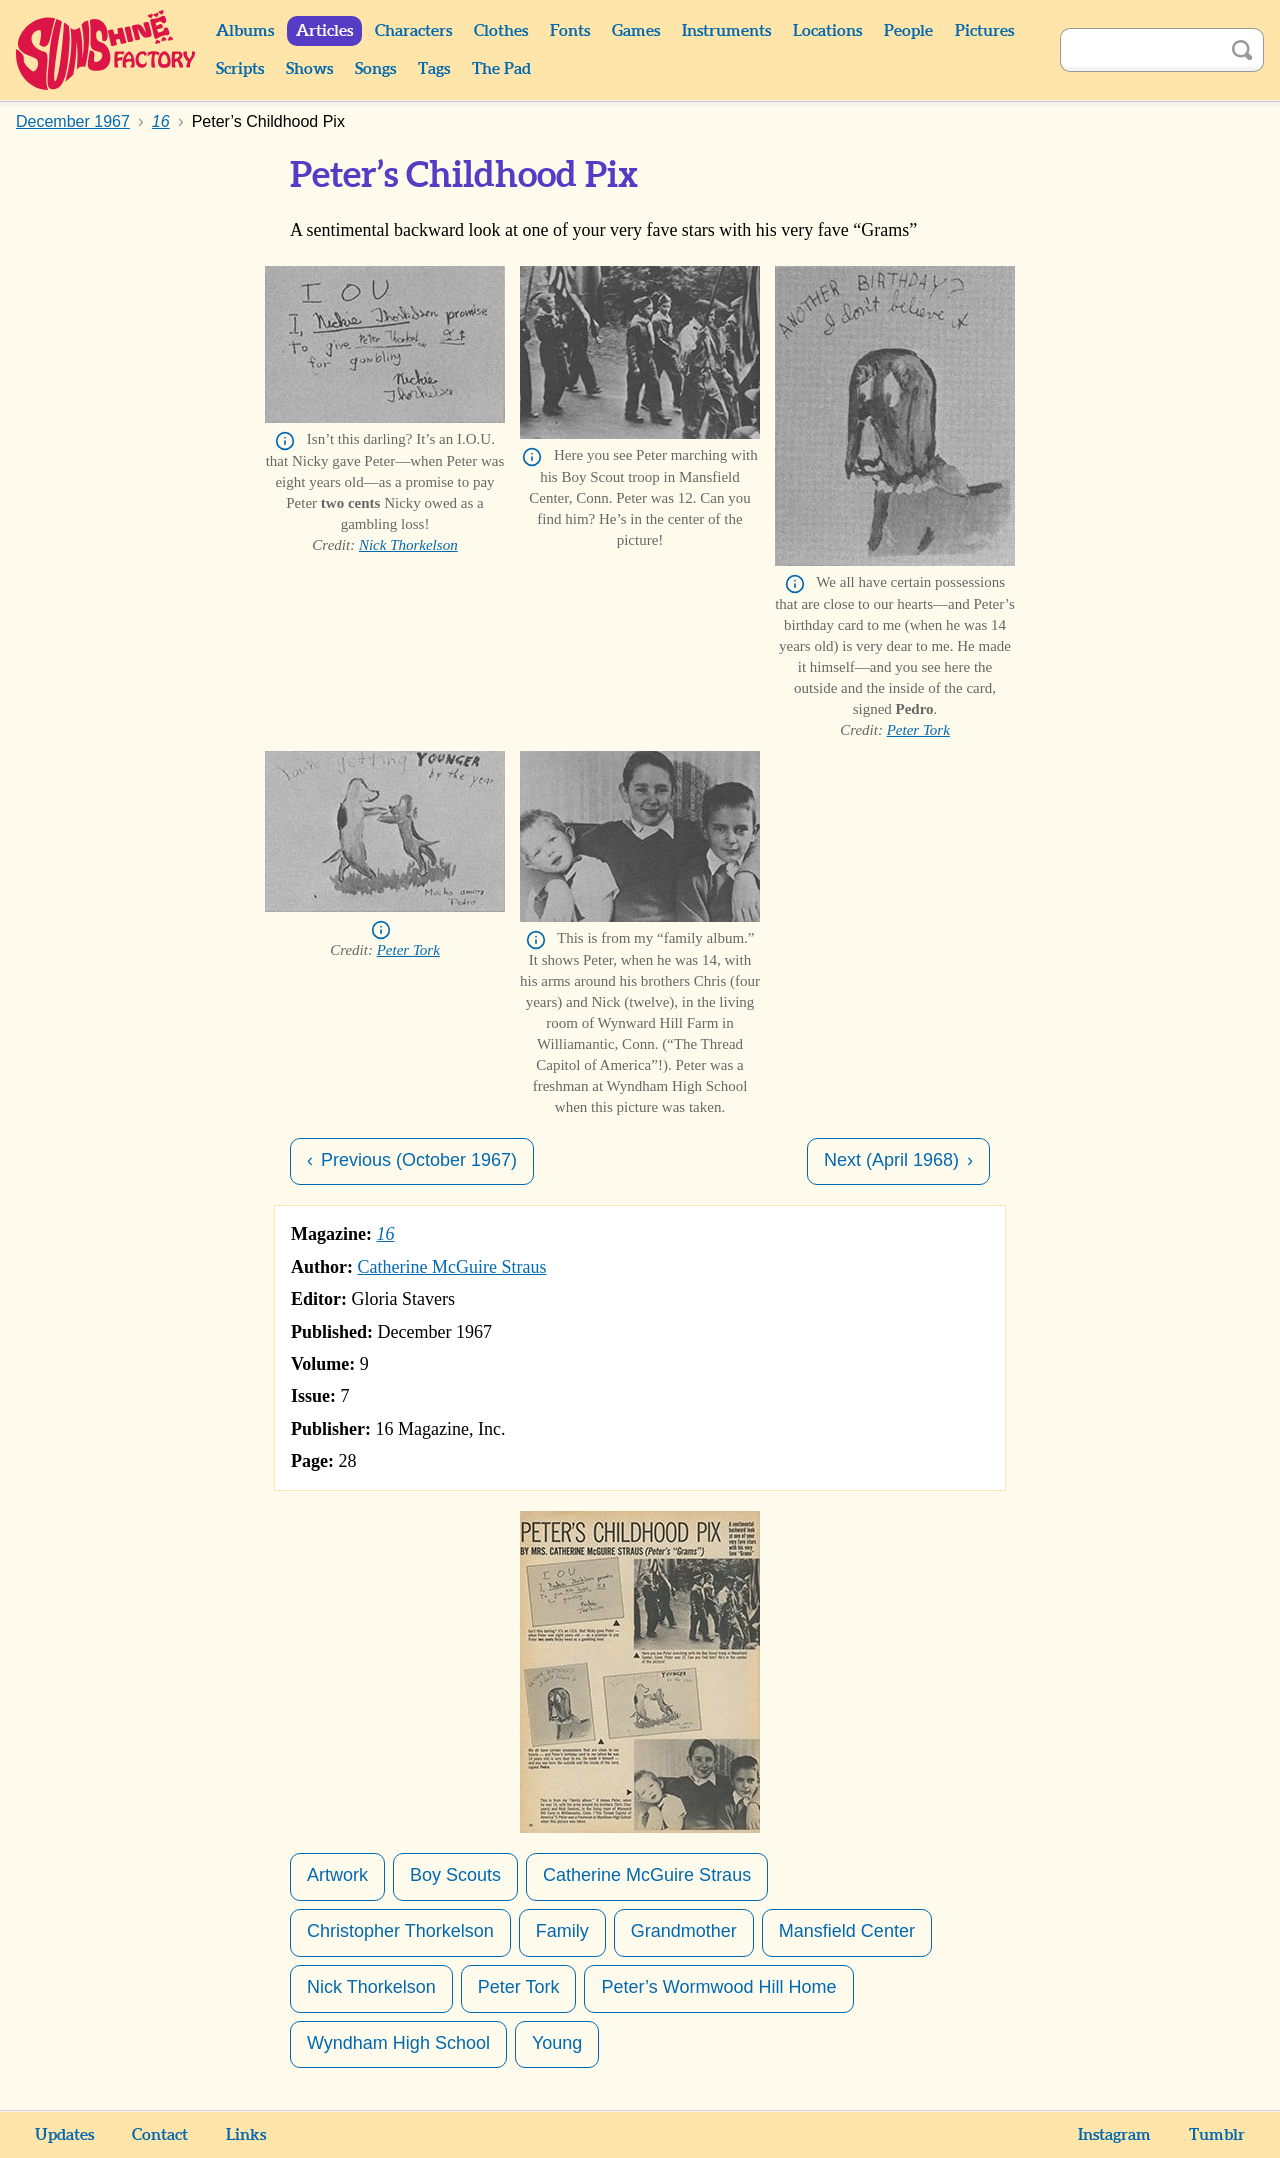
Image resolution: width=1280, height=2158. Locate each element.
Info (285, 441)
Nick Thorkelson (408, 545)
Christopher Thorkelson (400, 1931)
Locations (827, 31)
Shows (309, 69)
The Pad (501, 69)
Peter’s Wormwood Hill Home (718, 1987)
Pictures (984, 31)
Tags (434, 69)
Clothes (501, 31)
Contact (160, 2135)
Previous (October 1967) (419, 1160)
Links (246, 2135)
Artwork (337, 1875)
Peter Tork (918, 730)
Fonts (570, 31)
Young (557, 2043)
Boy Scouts (455, 1875)
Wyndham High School (398, 2043)
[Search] (1140, 50)
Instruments (726, 31)
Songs (375, 69)
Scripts (240, 69)
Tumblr (1217, 2135)
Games (636, 31)
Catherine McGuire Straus (452, 1267)
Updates (64, 2135)
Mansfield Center (847, 1931)
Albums (245, 31)
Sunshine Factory (106, 50)
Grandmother (684, 1931)
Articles (324, 31)
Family (562, 1931)
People (908, 31)
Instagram (1114, 2135)
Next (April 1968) (891, 1160)
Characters (413, 31)
